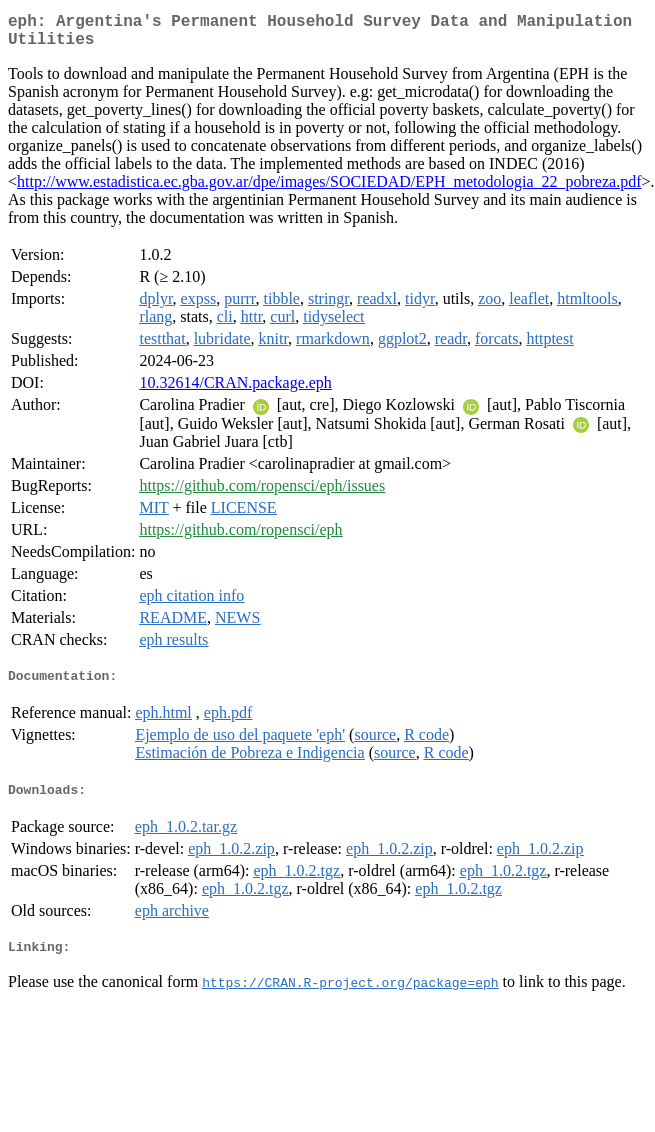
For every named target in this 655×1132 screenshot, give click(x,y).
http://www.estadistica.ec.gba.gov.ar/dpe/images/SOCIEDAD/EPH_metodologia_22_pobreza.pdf (329, 189)
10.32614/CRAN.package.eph (235, 390)
